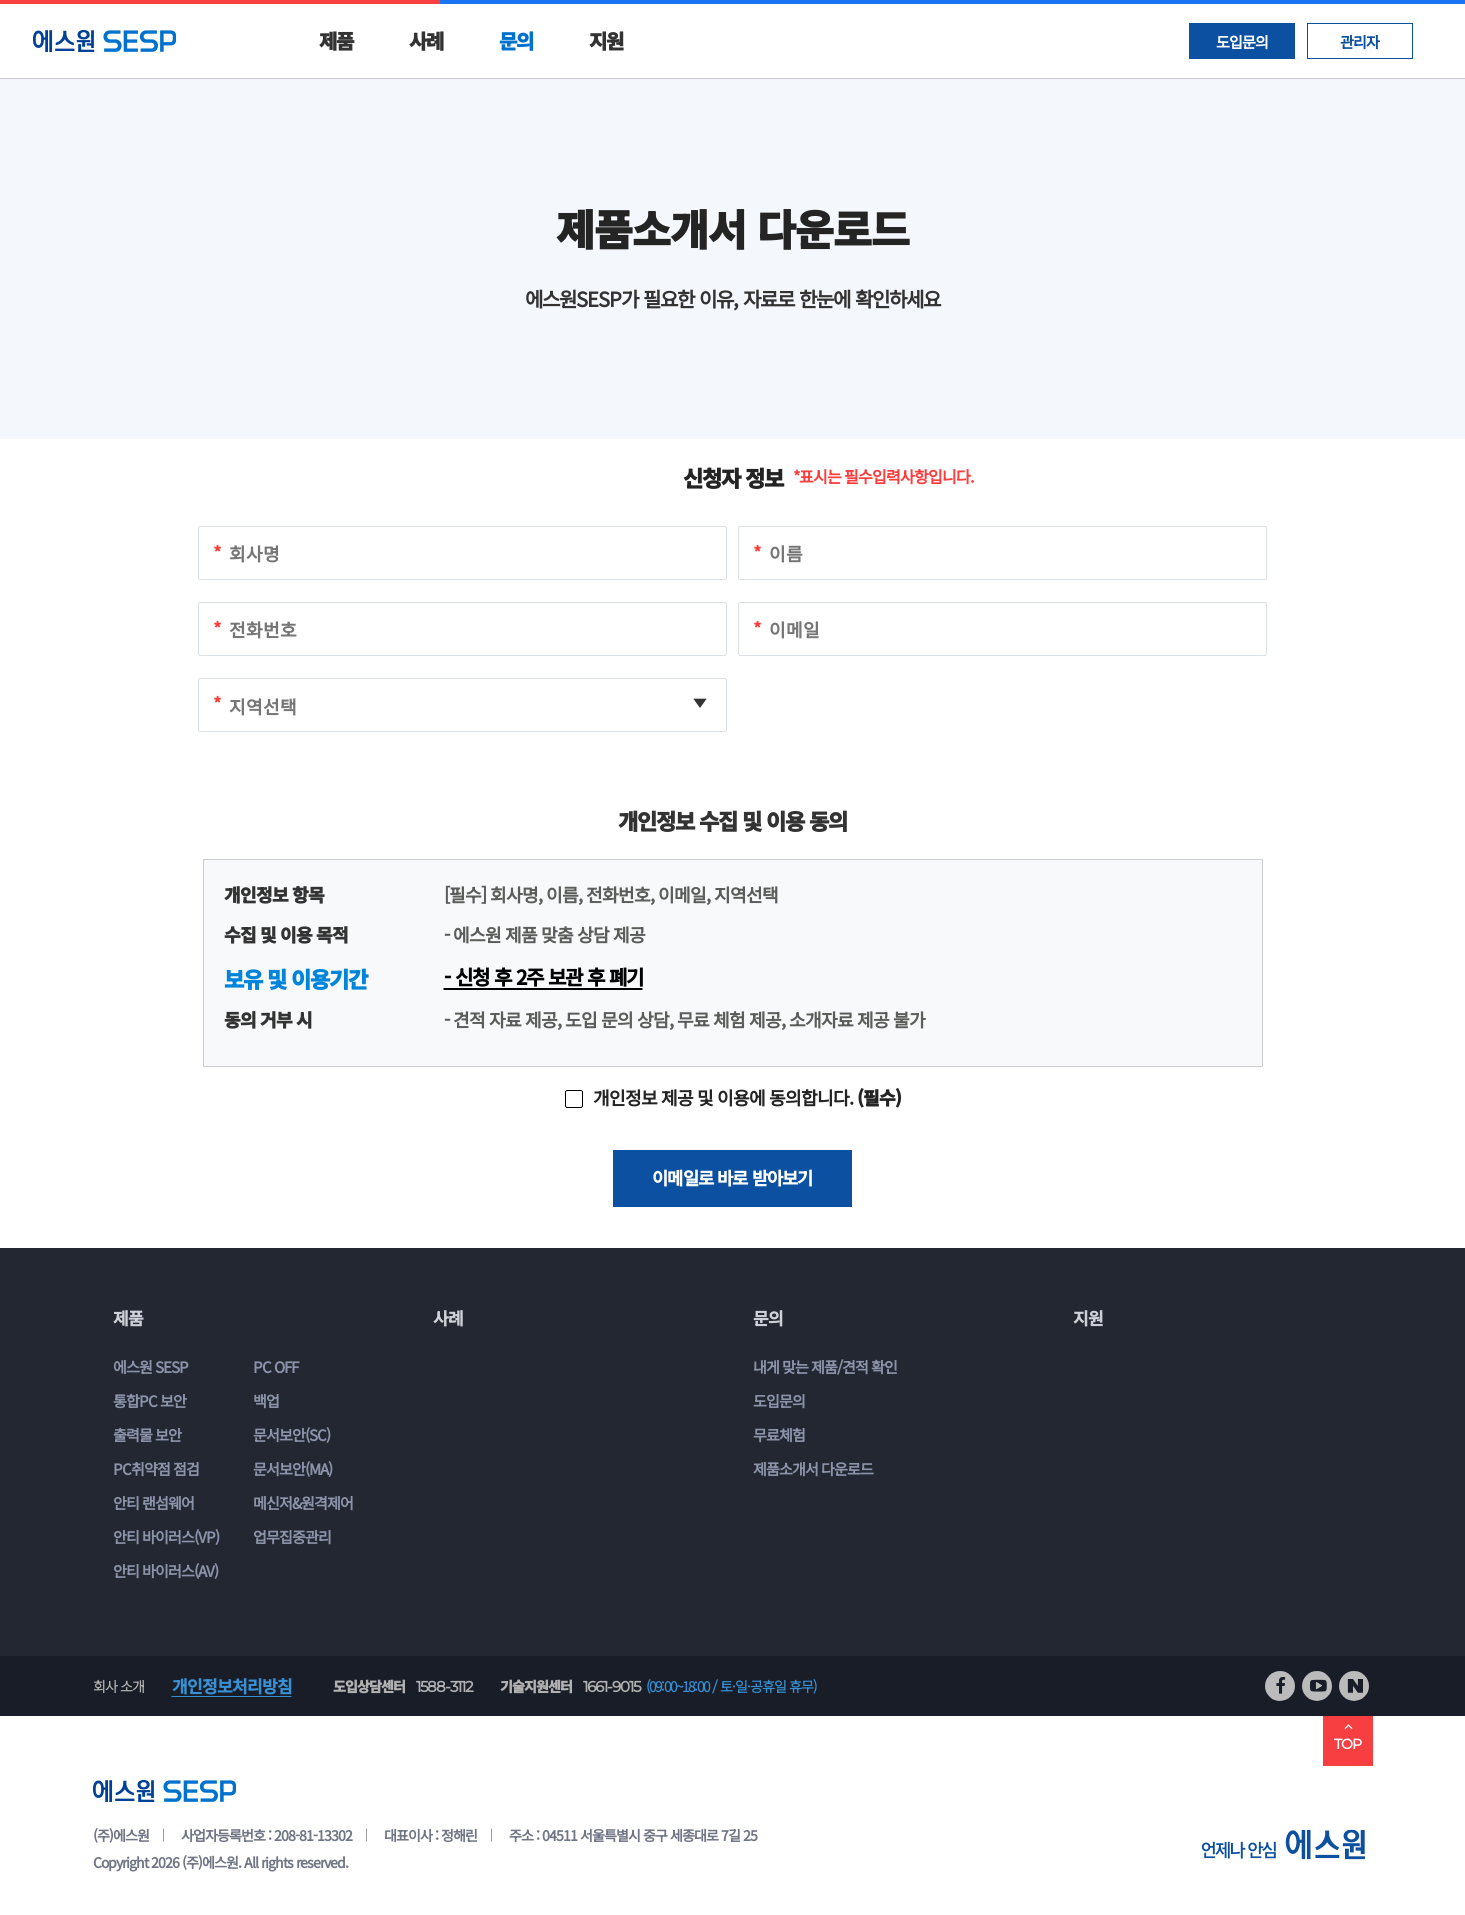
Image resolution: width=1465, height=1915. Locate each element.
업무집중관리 (292, 1537)
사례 (426, 40)
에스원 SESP (150, 1367)
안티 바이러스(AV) (165, 1571)
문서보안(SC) (291, 1435)
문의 (516, 40)
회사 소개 (118, 1687)
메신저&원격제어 (303, 1503)
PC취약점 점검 (156, 1469)
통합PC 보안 (149, 1401)
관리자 (1359, 41)
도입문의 (1242, 41)
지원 (606, 40)
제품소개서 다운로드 (813, 1469)
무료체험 (779, 1435)
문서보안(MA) (292, 1469)
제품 (336, 40)
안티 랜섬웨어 (153, 1503)
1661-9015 (611, 1687)
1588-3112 (444, 1687)
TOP (1348, 1737)
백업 (266, 1401)
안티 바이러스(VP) (166, 1537)
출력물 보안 (147, 1435)
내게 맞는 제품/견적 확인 (825, 1367)
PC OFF (275, 1367)
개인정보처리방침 (232, 1686)
